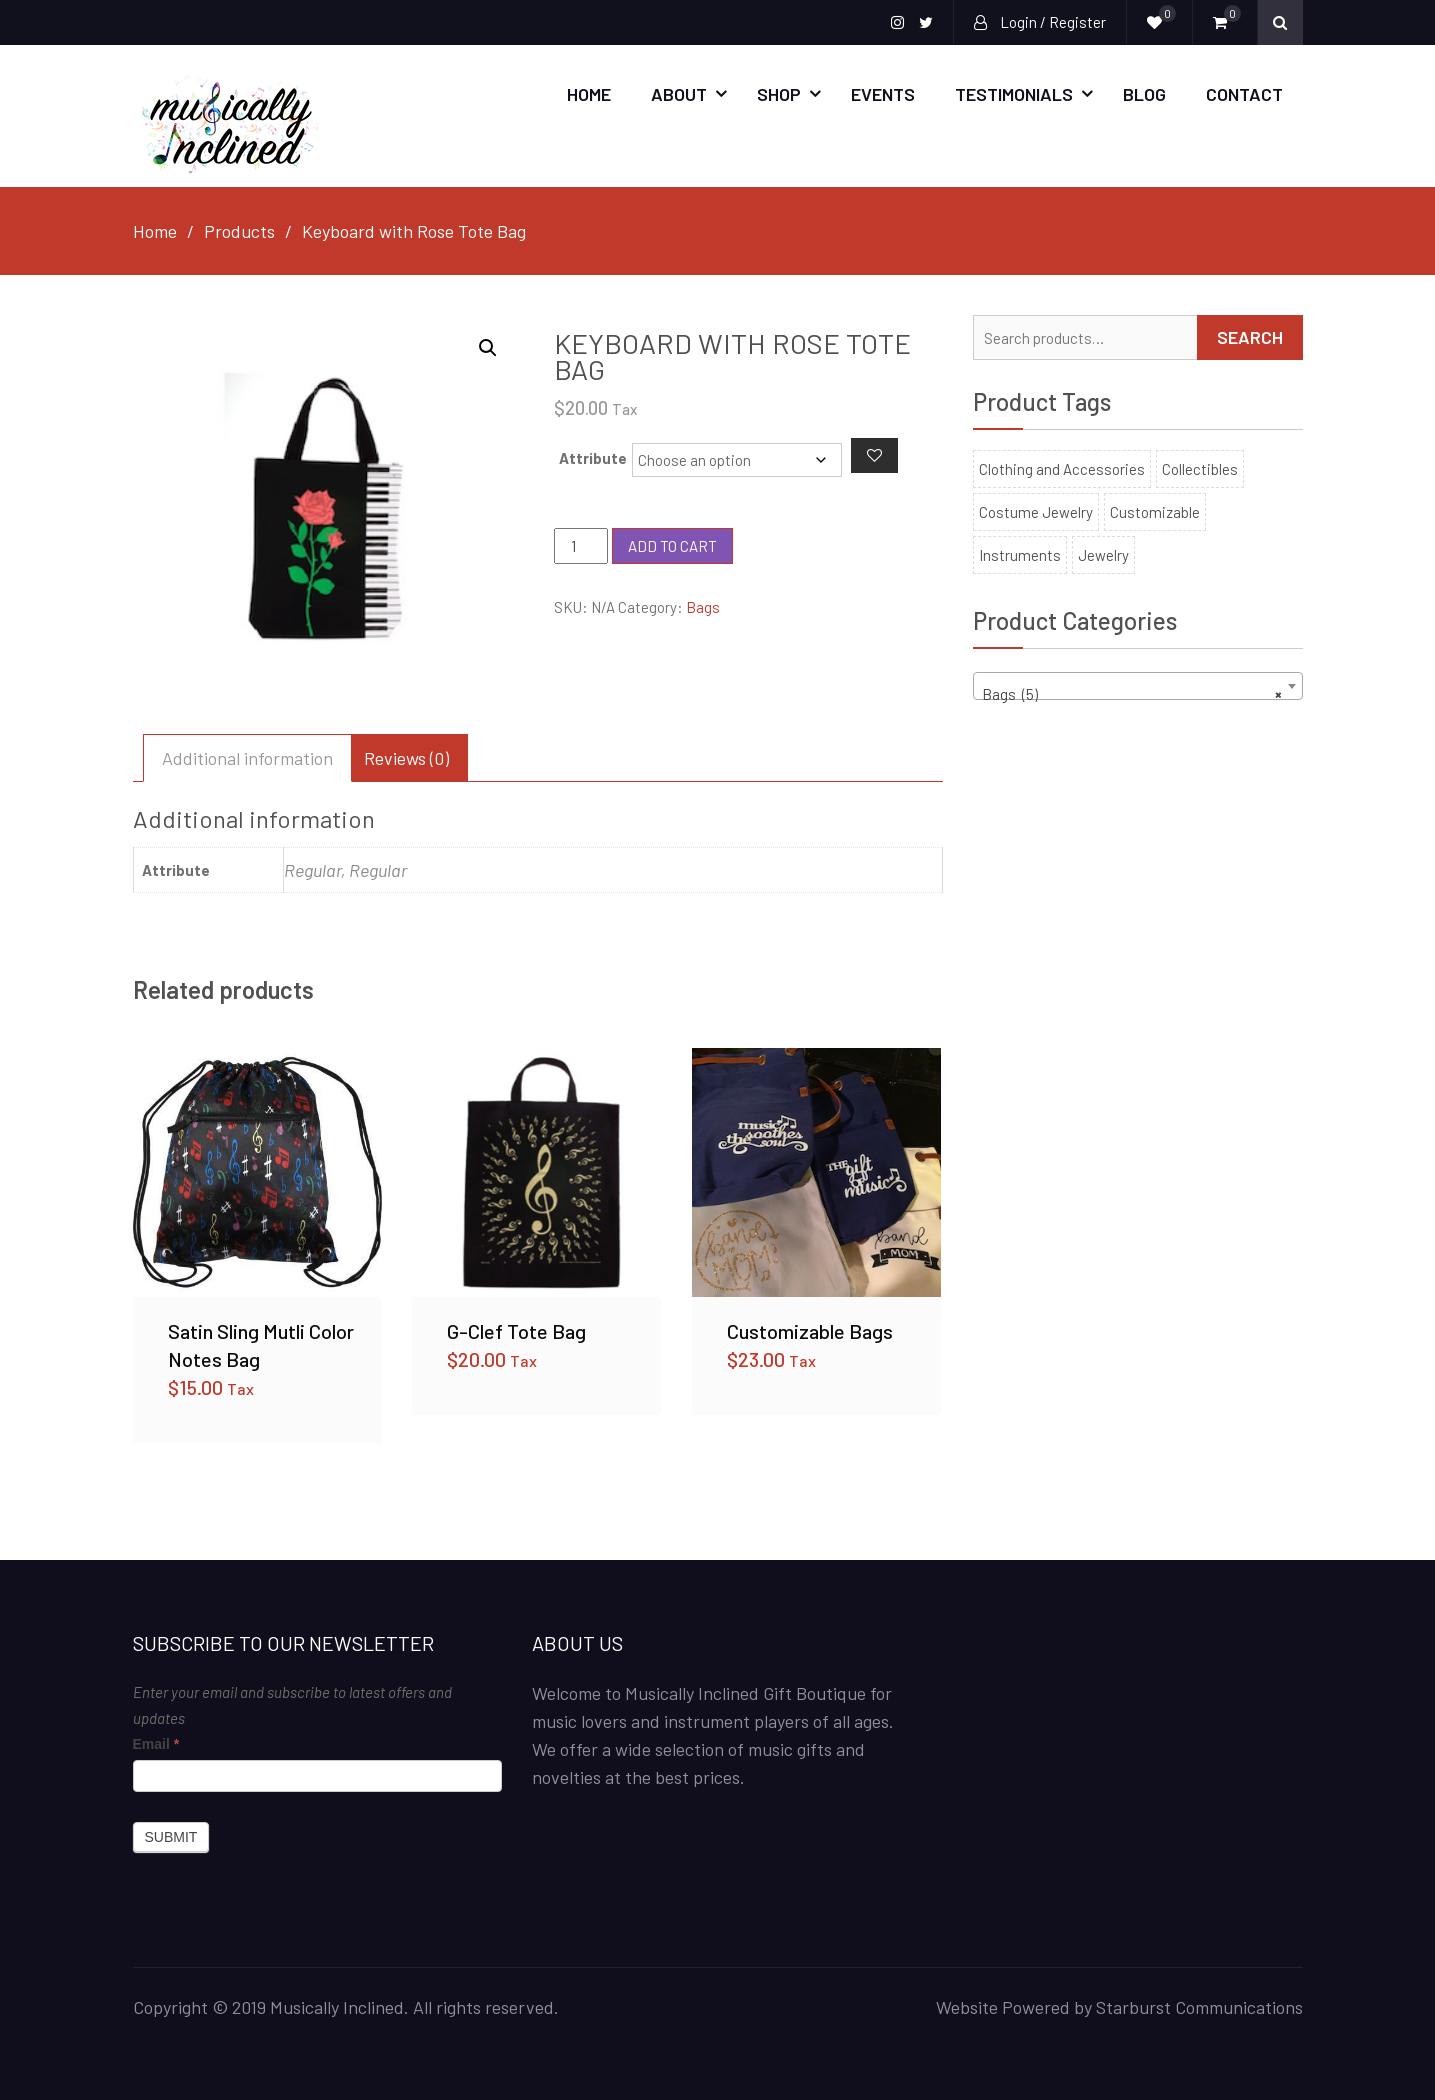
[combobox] (1138, 685)
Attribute (593, 457)
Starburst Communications (1199, 2006)
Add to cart (672, 545)
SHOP (779, 94)
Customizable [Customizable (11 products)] (1155, 511)
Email (156, 1743)
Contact (1244, 94)
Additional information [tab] (247, 757)
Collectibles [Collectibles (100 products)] (1200, 468)
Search (1250, 336)
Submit (171, 1836)
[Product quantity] (581, 546)
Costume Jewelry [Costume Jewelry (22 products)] (1036, 511)
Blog (1144, 94)
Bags (703, 607)
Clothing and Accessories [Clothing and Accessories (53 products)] (1062, 468)
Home (589, 94)
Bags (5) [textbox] (1132, 694)
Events (883, 94)
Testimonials (1014, 94)
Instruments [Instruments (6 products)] (1020, 554)
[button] (488, 347)
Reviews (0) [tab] (406, 757)
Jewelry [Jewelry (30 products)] (1103, 554)
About (679, 94)
